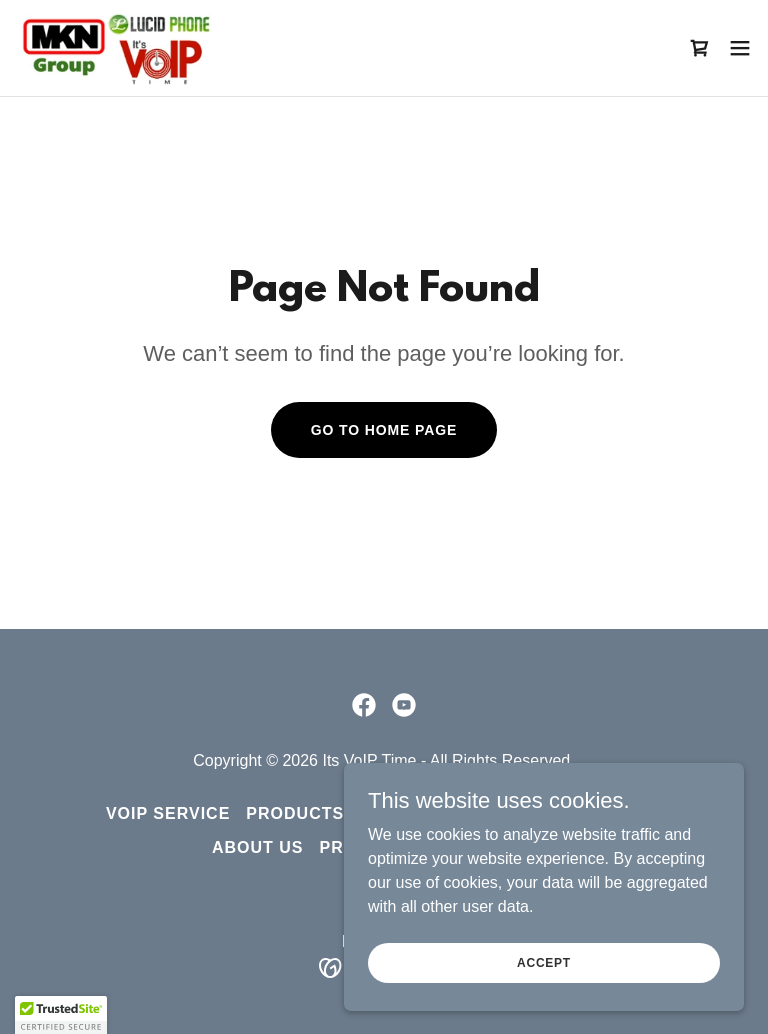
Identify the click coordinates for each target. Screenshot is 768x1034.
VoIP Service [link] (168, 813)
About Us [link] (258, 847)
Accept (544, 962)
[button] (740, 48)
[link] (115, 48)
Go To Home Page (384, 430)
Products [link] (295, 813)
